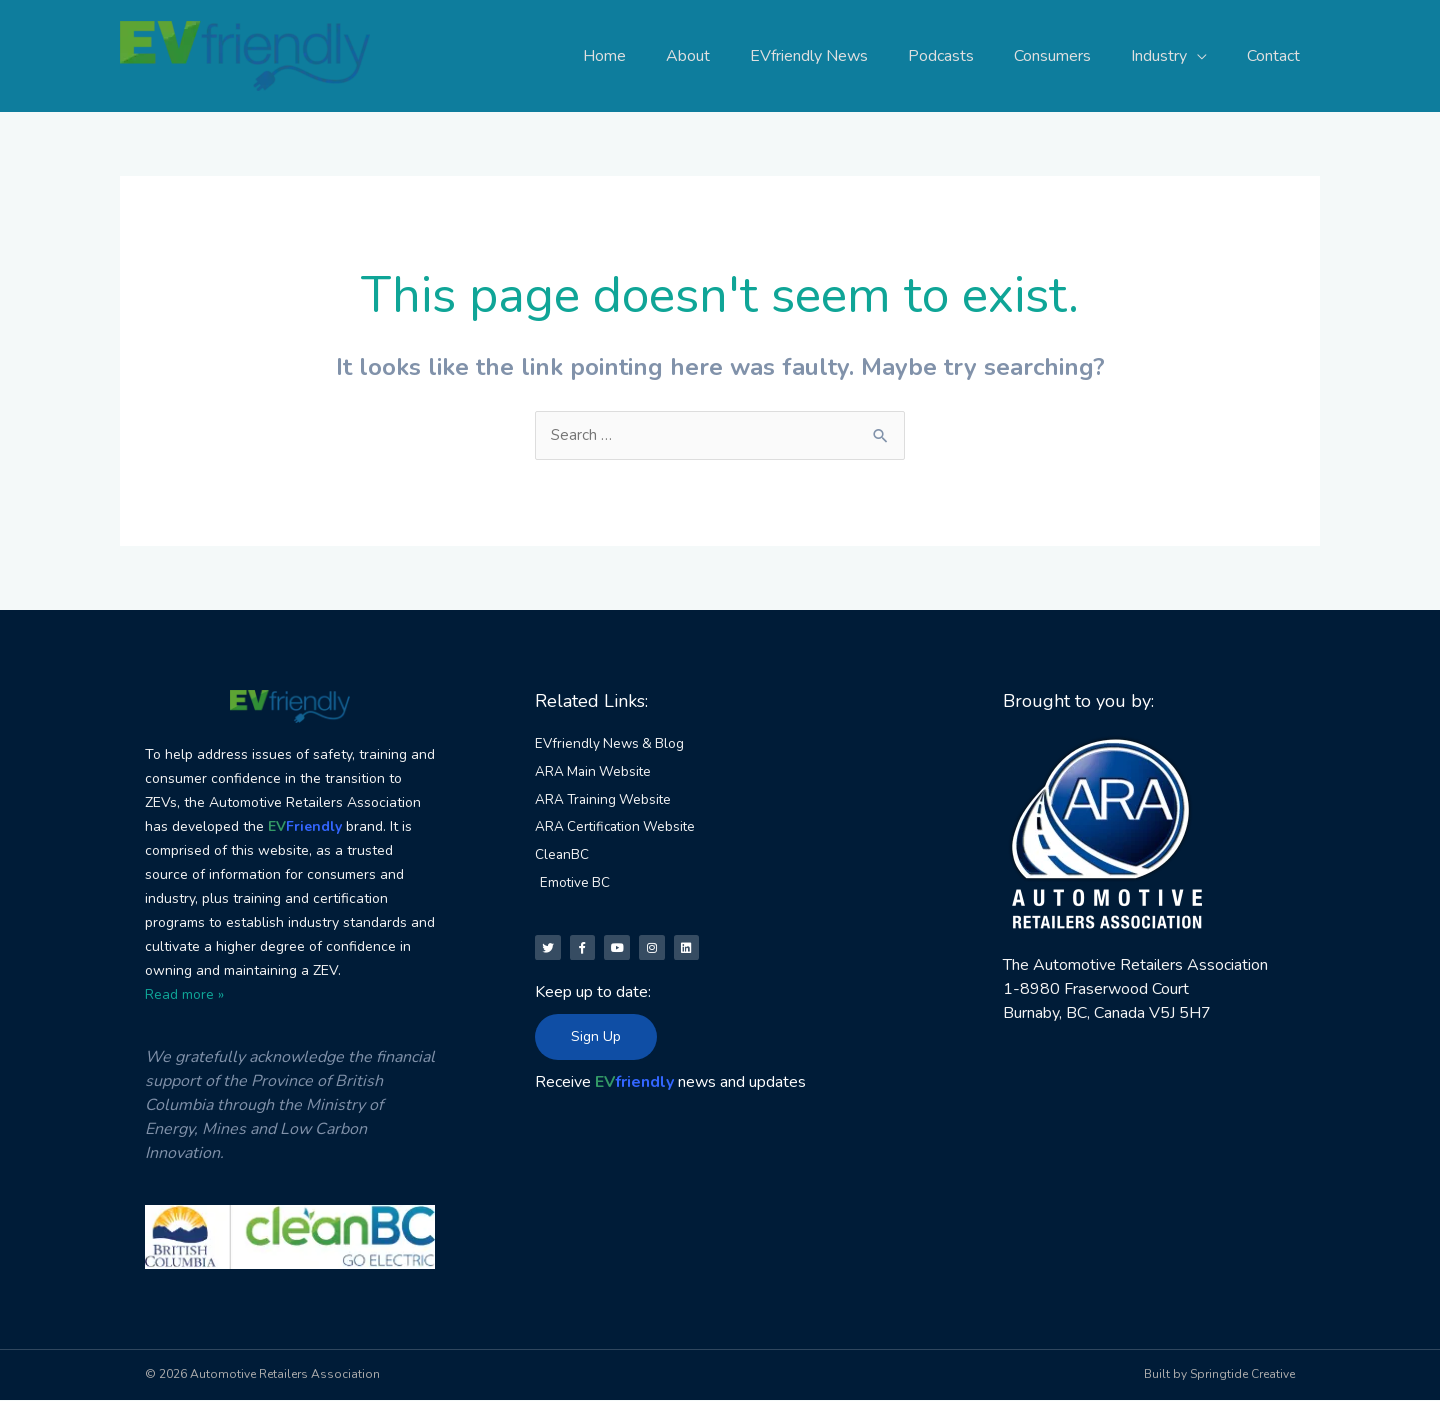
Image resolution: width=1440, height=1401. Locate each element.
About (732, 56)
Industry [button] (1171, 56)
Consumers (1072, 56)
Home (656, 56)
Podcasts (969, 56)
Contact (1277, 56)
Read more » (184, 995)
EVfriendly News (845, 56)
